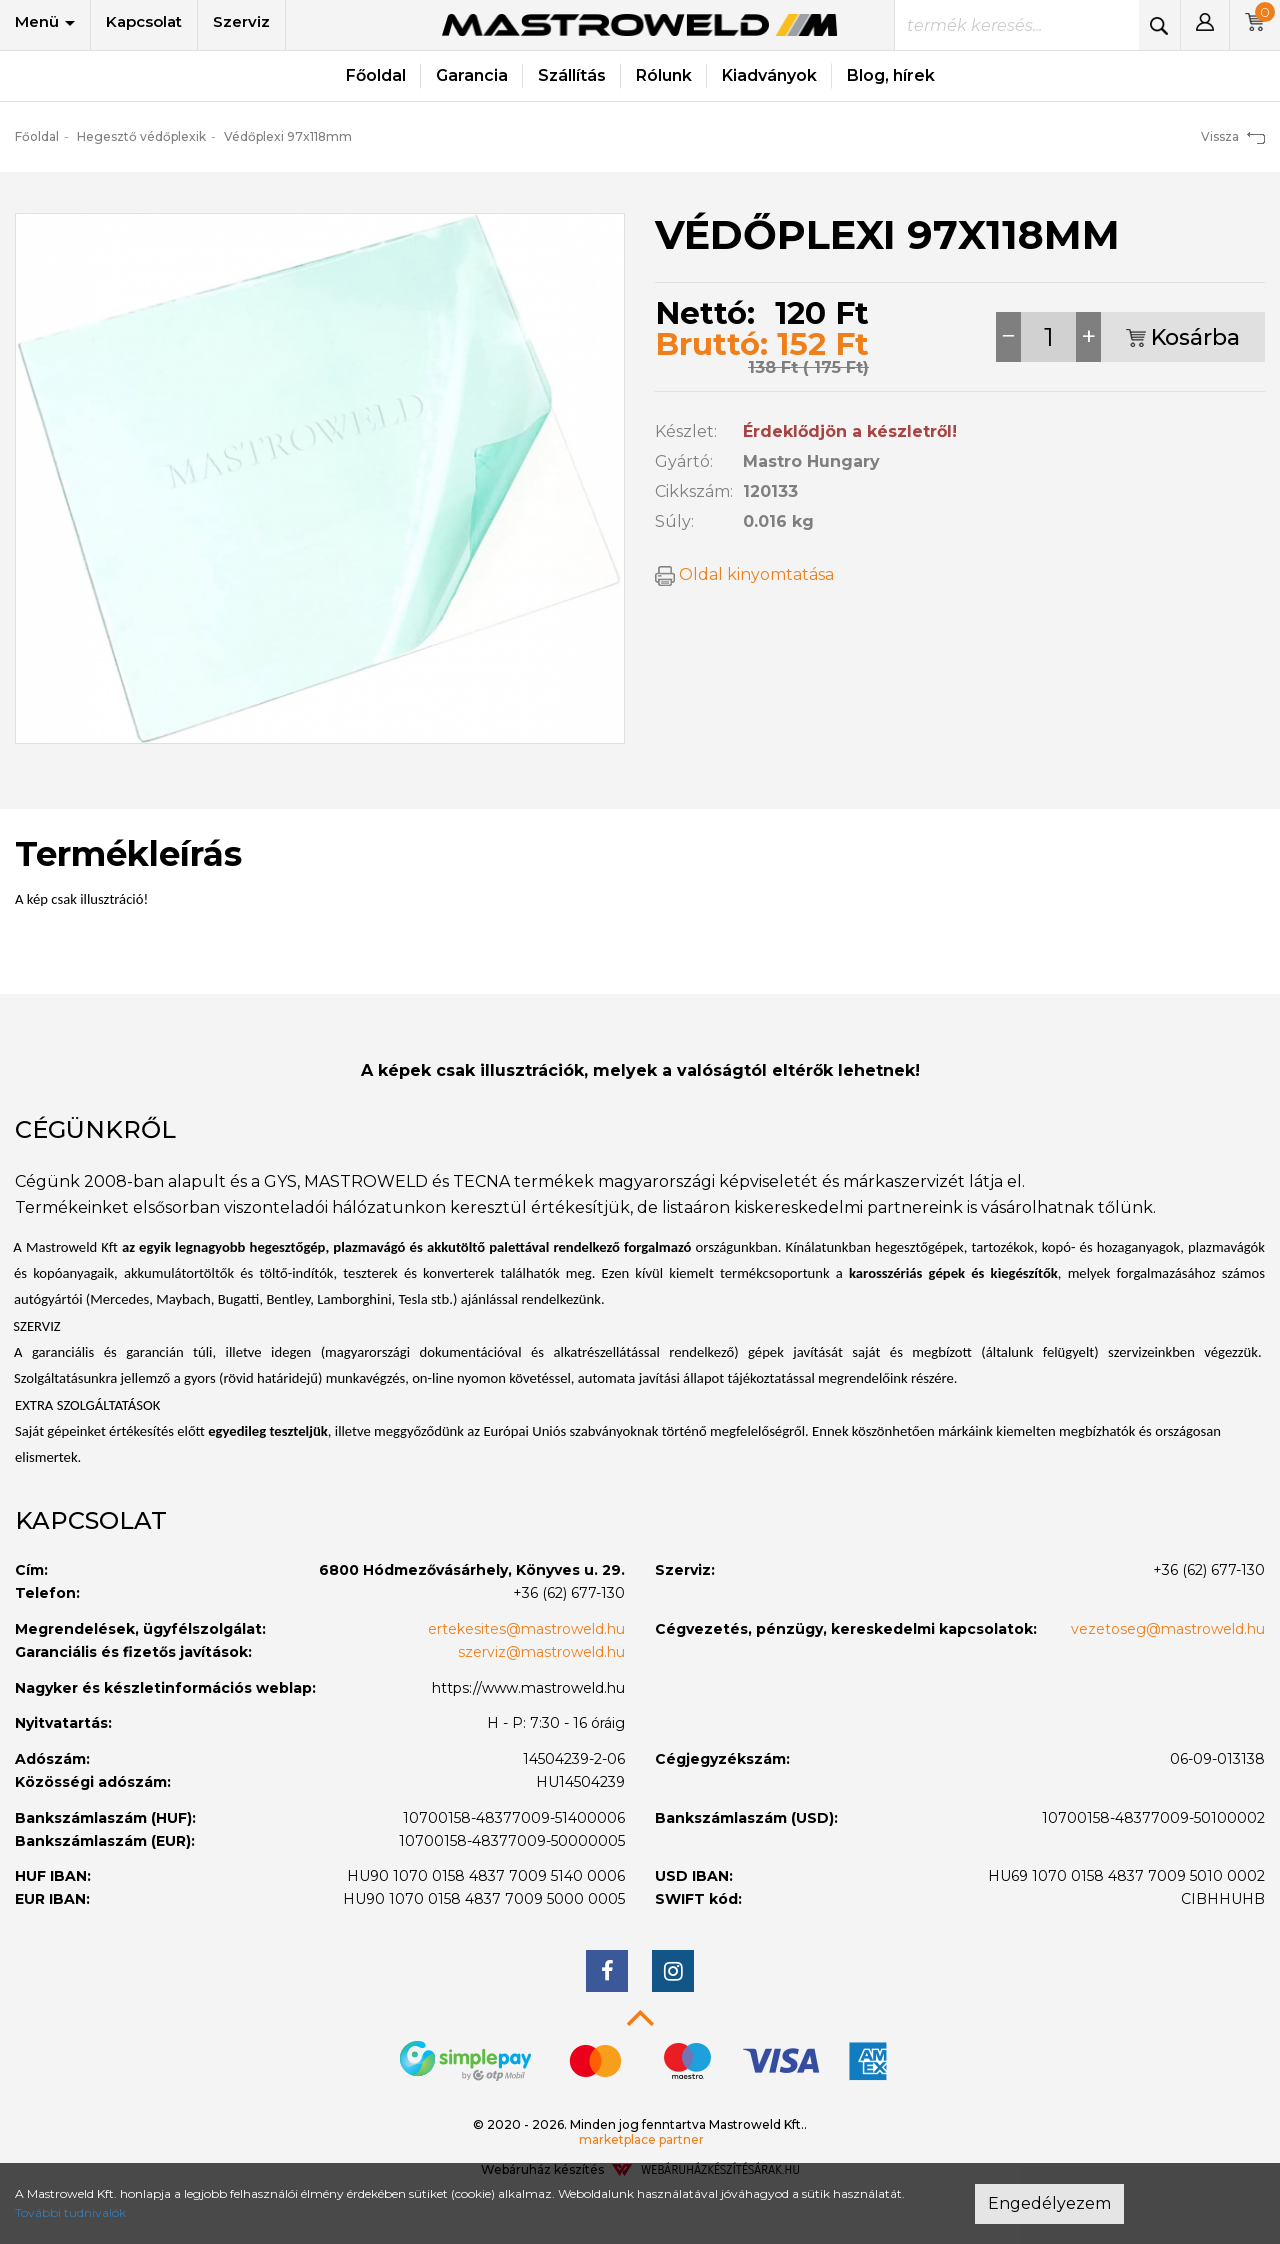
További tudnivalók (70, 2212)
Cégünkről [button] (95, 1129)
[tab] (640, 1130)
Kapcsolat (144, 21)
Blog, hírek (891, 75)
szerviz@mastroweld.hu (541, 1652)
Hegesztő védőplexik (141, 136)
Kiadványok (769, 75)
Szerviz (241, 21)
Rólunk (664, 75)
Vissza (1233, 136)
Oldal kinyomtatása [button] (744, 574)
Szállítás (572, 75)
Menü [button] (45, 21)
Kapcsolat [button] (91, 1520)
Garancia (472, 75)
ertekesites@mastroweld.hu (526, 1629)
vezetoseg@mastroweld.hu (1168, 1629)
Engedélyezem (1049, 2203)
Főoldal (376, 75)
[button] (1204, 25)
